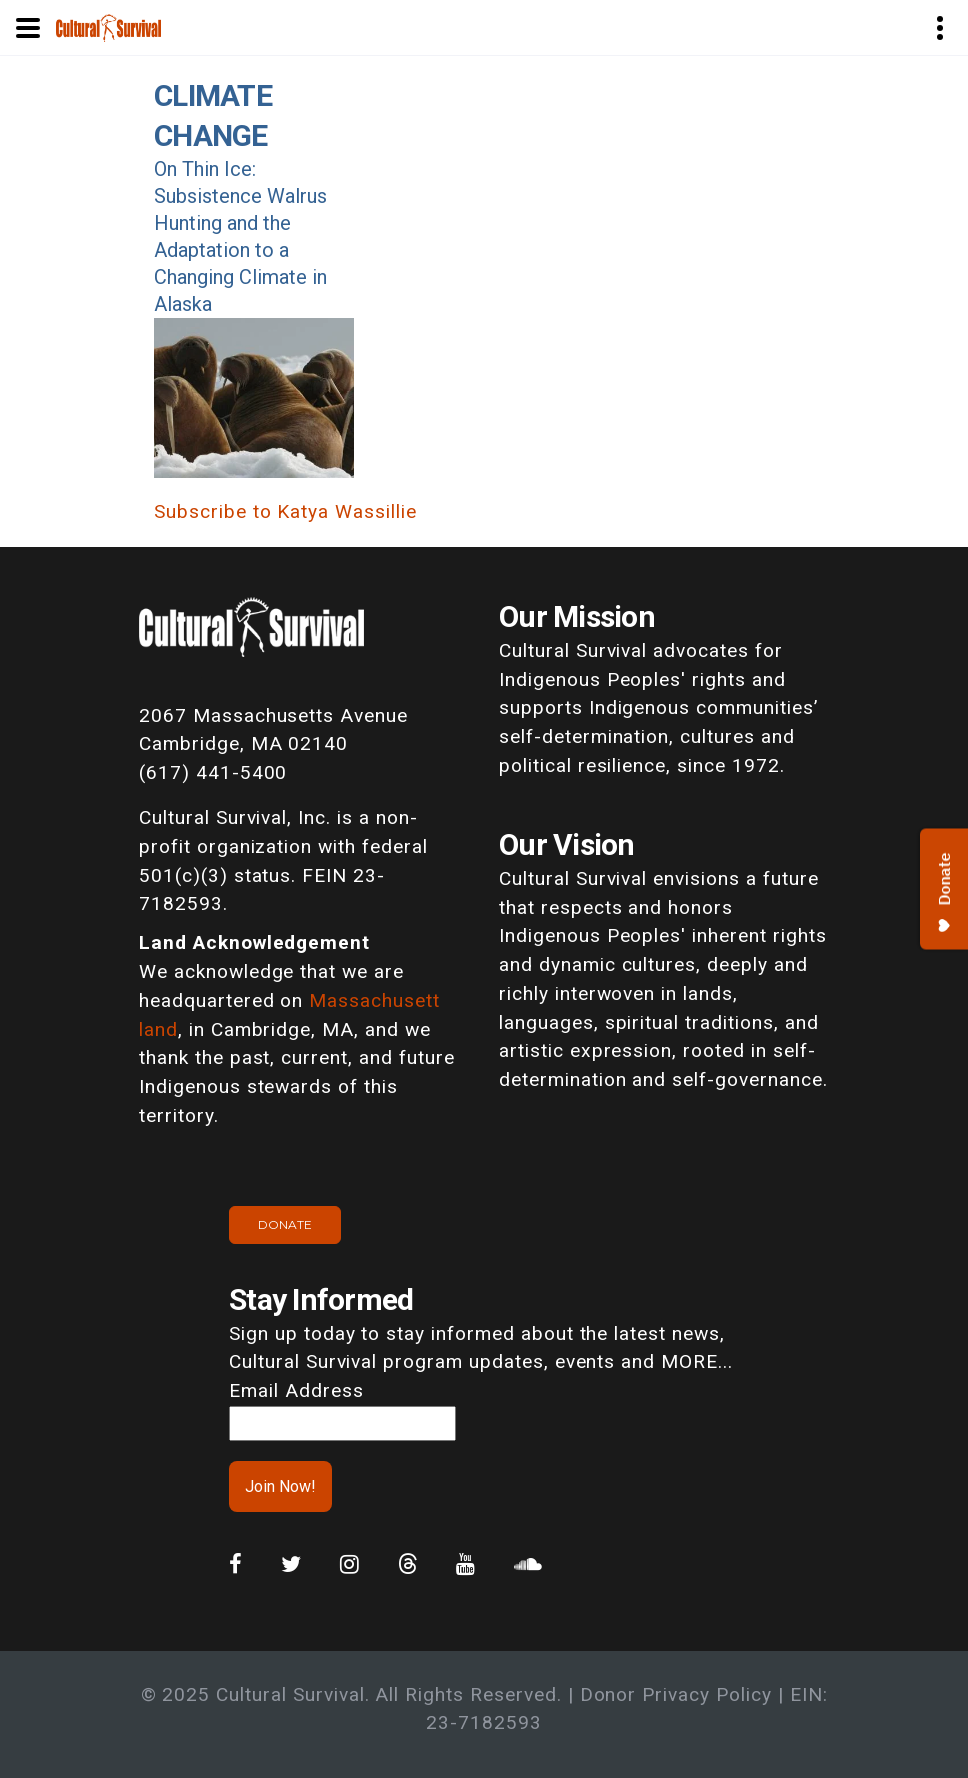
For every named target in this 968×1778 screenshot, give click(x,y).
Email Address (296, 1390)
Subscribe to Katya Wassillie (285, 511)
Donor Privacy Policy (676, 1694)
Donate (285, 1224)
